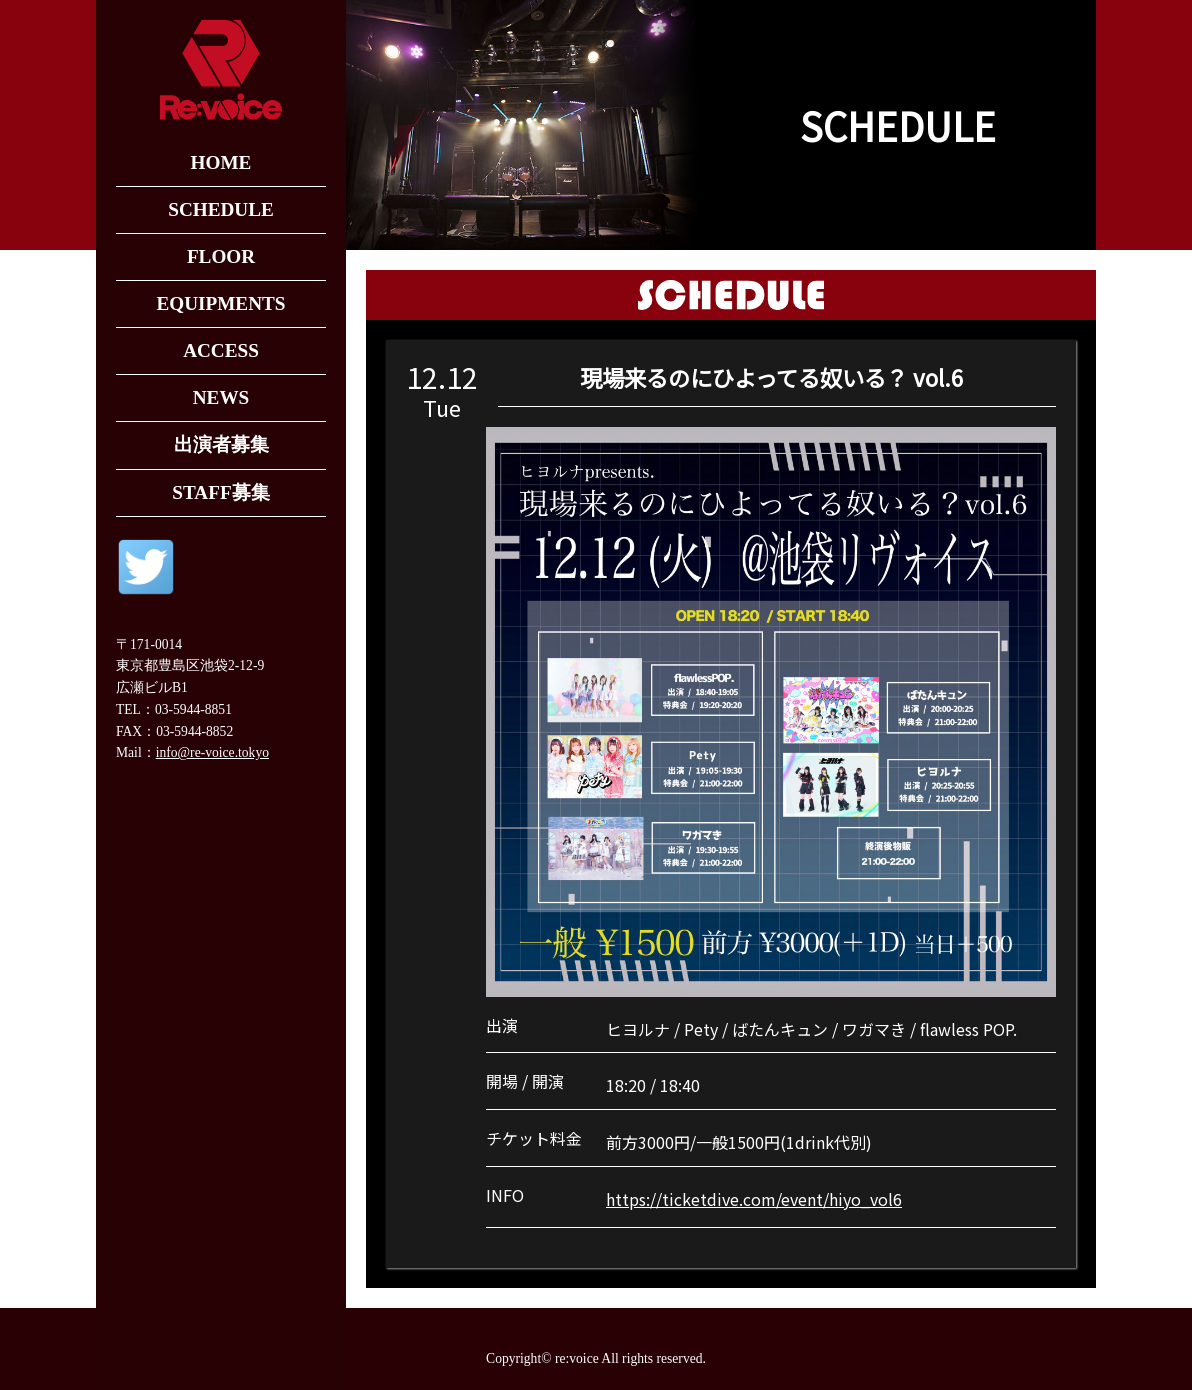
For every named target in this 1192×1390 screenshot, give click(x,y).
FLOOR (221, 256)
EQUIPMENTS (220, 303)
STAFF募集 (220, 492)
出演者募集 (221, 444)
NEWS (221, 397)
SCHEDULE (221, 209)
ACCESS (221, 350)
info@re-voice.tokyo (212, 752)
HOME (221, 162)
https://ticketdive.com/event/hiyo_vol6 (754, 1199)
